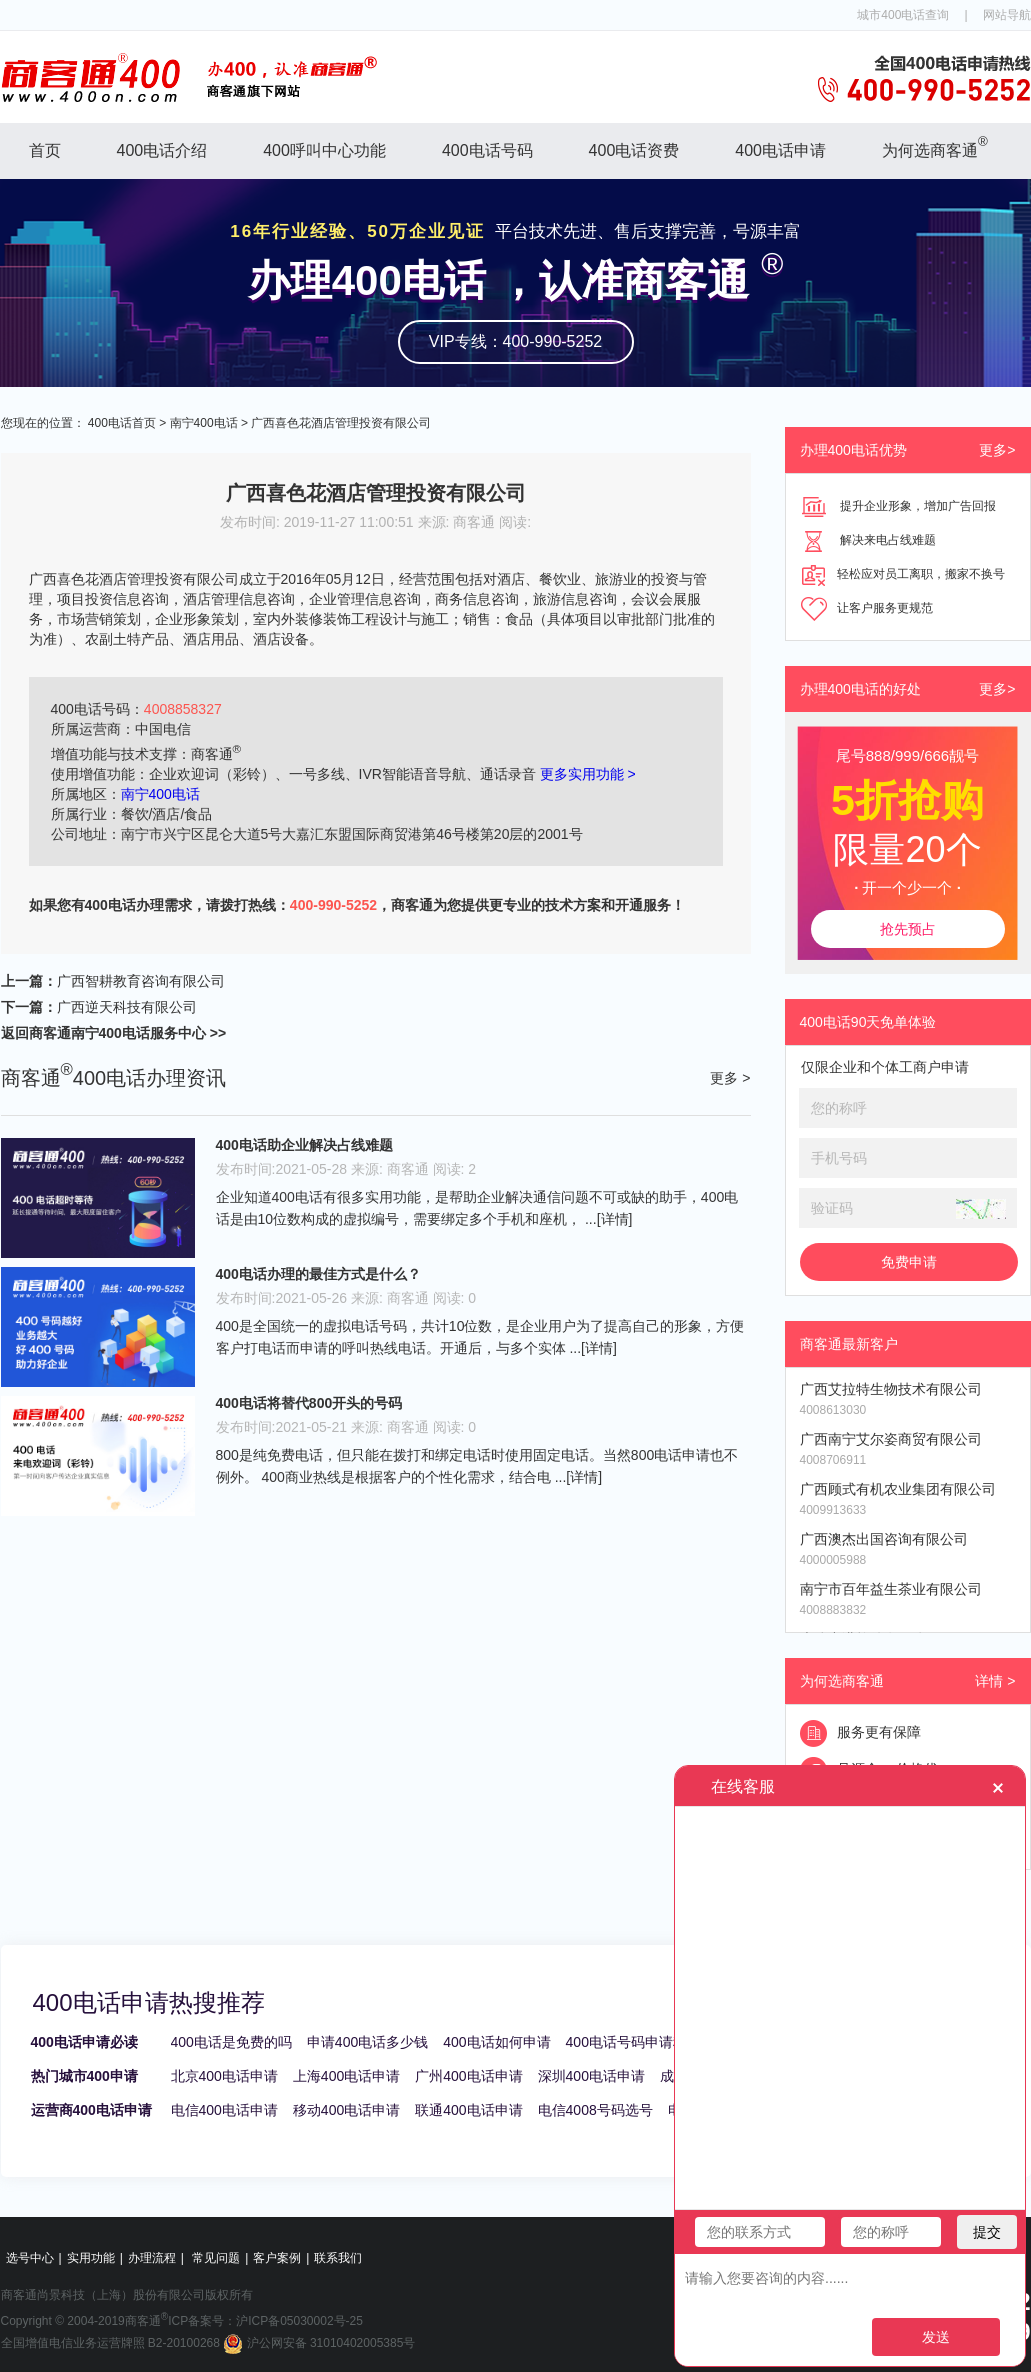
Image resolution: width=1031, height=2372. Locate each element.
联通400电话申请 (468, 2110)
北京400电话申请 (224, 2076)
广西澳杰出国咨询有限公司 (884, 1539)
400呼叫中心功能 (324, 150)
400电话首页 (122, 423)
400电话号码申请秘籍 (633, 2042)
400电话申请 (780, 150)
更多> (997, 450)
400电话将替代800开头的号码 (309, 1403)
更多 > (730, 1078)
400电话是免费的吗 (231, 2042)
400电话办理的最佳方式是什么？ (318, 1274)
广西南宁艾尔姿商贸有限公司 (891, 1439)
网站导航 (1007, 15)
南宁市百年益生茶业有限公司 (891, 1589)
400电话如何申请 (496, 2042)
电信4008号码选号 (595, 2110)
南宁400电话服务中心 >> (149, 1033)
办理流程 (152, 2258)
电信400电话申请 (224, 2110)
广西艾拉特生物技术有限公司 (891, 1389)
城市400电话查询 (903, 15)
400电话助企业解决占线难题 (304, 1145)
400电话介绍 (162, 150)
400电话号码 (487, 150)
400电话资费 (634, 150)
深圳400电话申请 (591, 2076)
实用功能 (91, 2258)
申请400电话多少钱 (367, 2042)
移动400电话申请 (346, 2110)
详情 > (995, 1681)
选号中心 (30, 2258)
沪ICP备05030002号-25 (299, 2321)
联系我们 (338, 2258)
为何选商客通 (935, 146)
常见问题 (216, 2258)
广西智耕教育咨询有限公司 (141, 981)
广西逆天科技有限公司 (127, 1007)
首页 (45, 150)
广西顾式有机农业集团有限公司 (898, 1489)
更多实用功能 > (588, 774)
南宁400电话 (204, 423)
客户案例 (277, 2258)
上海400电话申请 (346, 2076)
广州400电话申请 (468, 2076)
